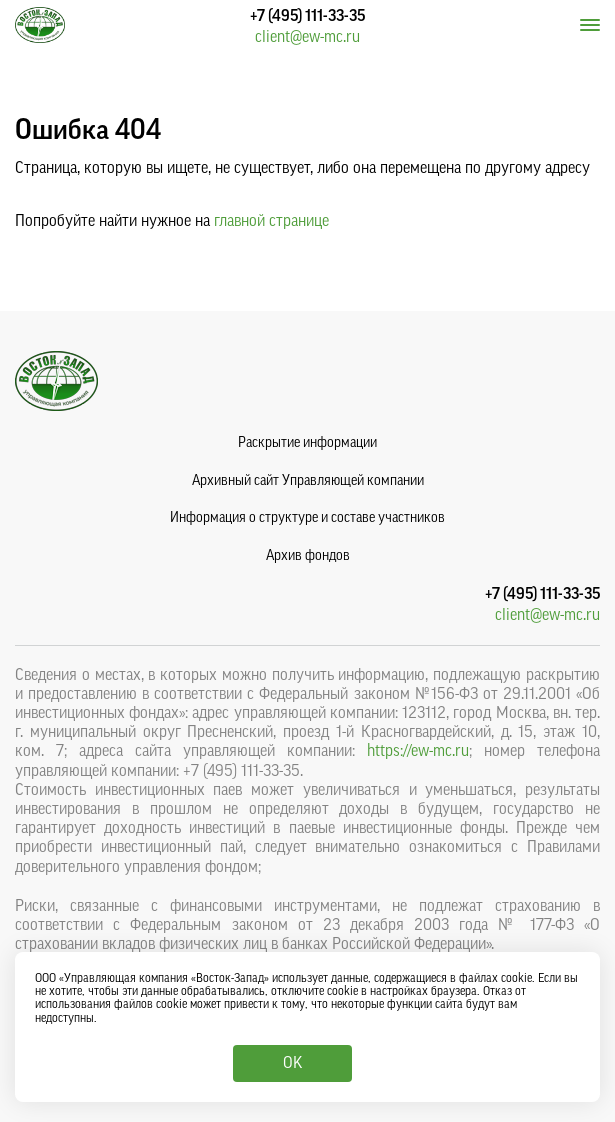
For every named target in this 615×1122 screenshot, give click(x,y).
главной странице (271, 221)
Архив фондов (308, 556)
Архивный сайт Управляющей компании (308, 481)
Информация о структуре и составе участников (307, 518)
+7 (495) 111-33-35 (307, 16)
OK (292, 1063)
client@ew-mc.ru (307, 37)
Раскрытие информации (307, 443)
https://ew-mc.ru (418, 751)
